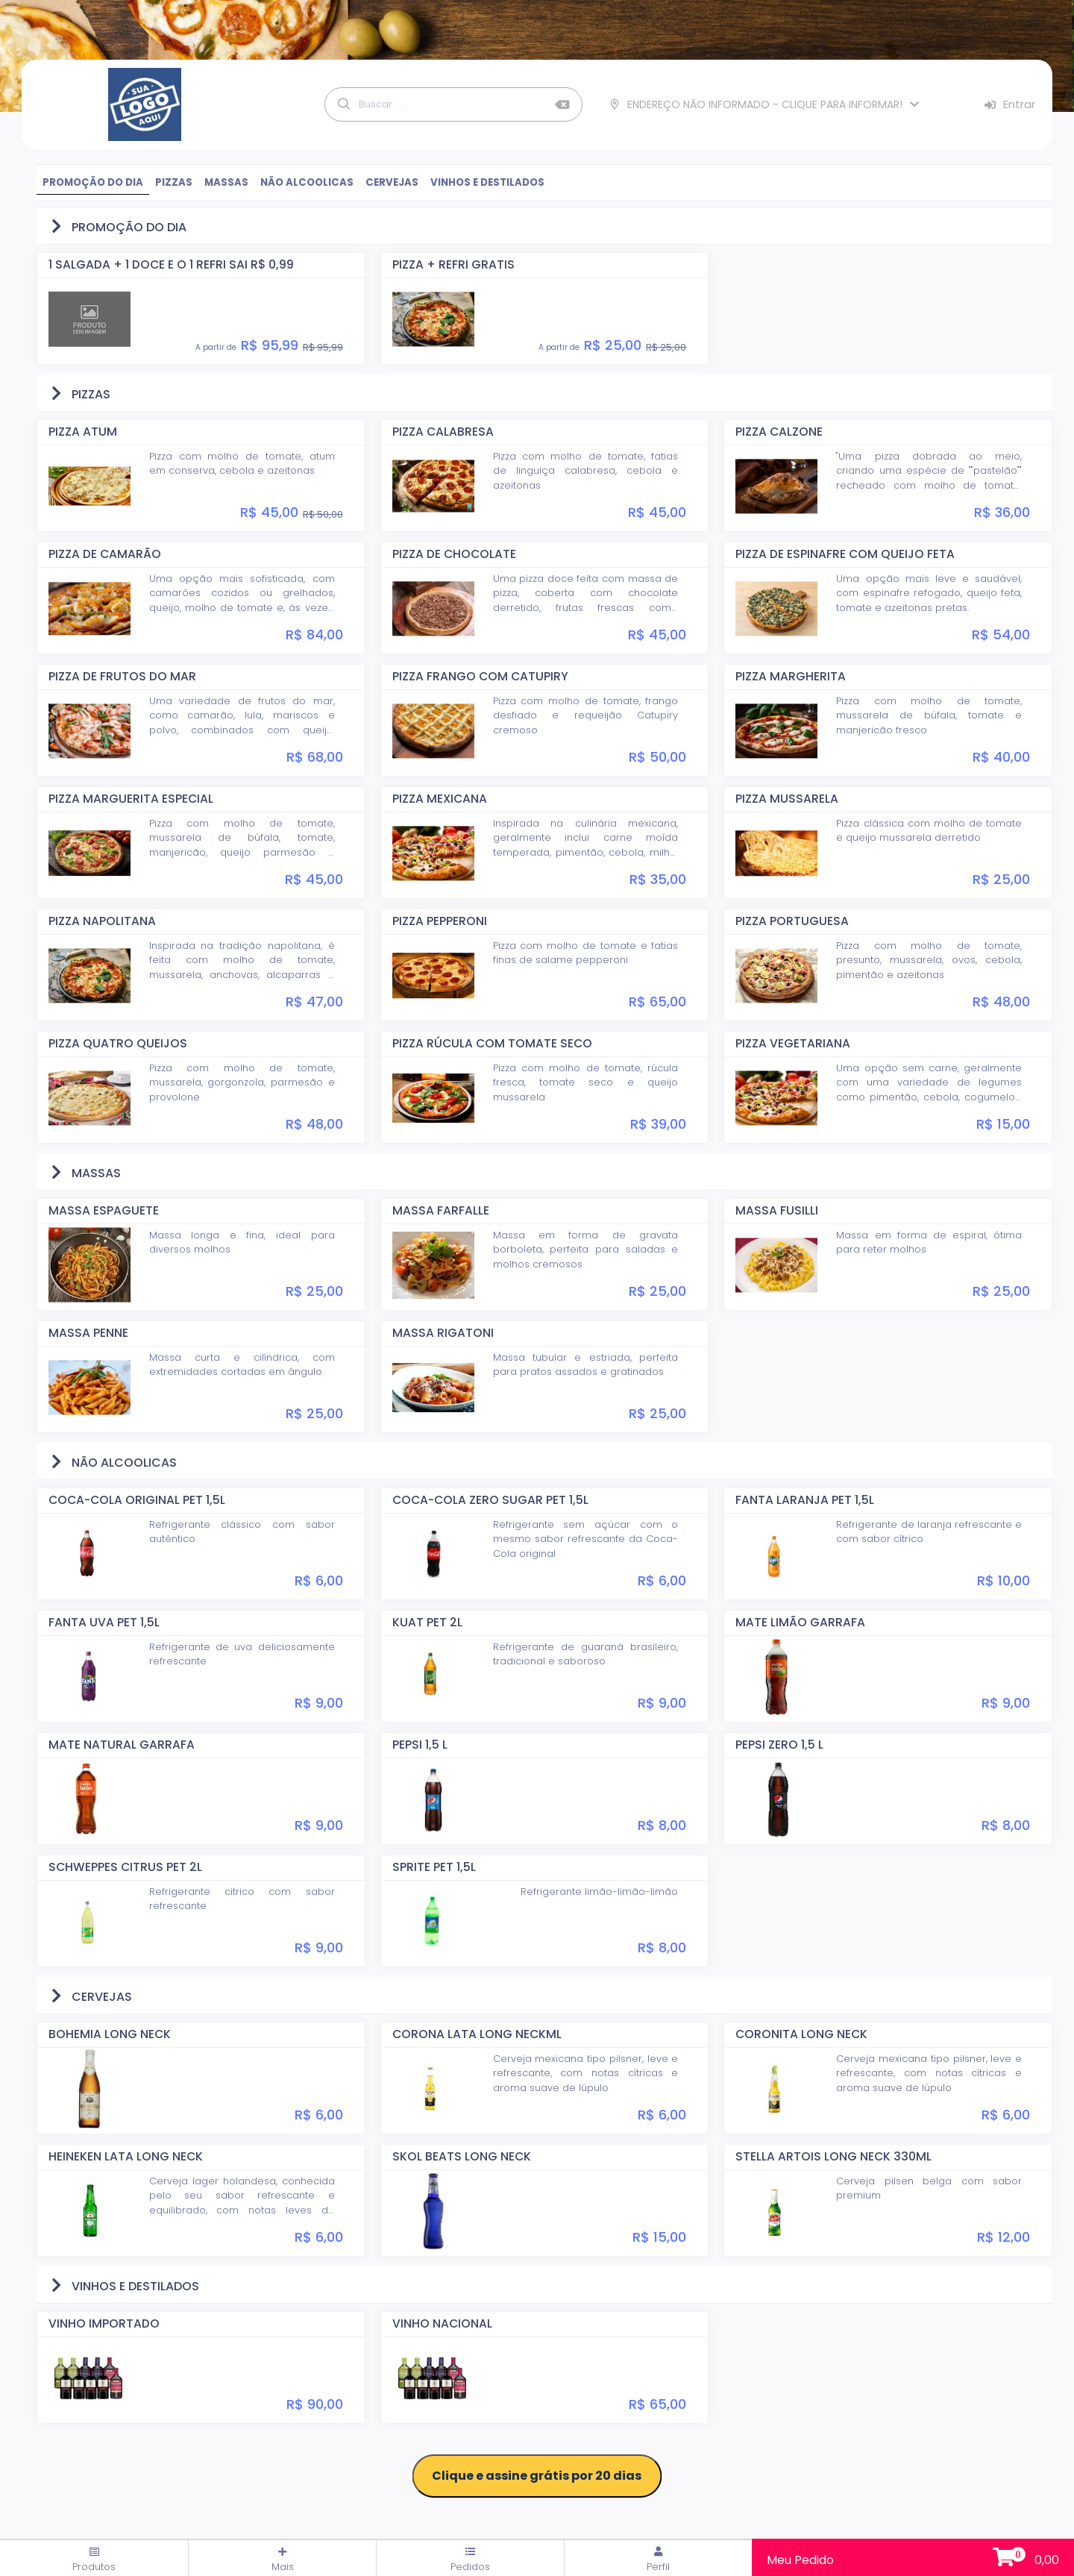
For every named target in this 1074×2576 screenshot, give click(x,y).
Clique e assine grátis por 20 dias (537, 2475)
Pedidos (470, 2560)
